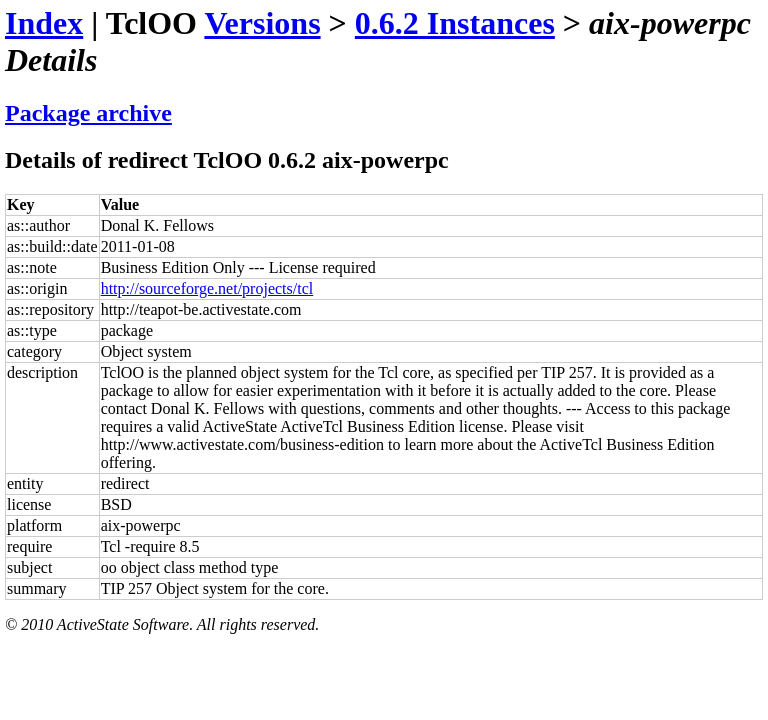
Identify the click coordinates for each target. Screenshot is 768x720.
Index (44, 23)
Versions (262, 23)
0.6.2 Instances (455, 23)
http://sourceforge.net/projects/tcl (207, 288)
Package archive (88, 113)
